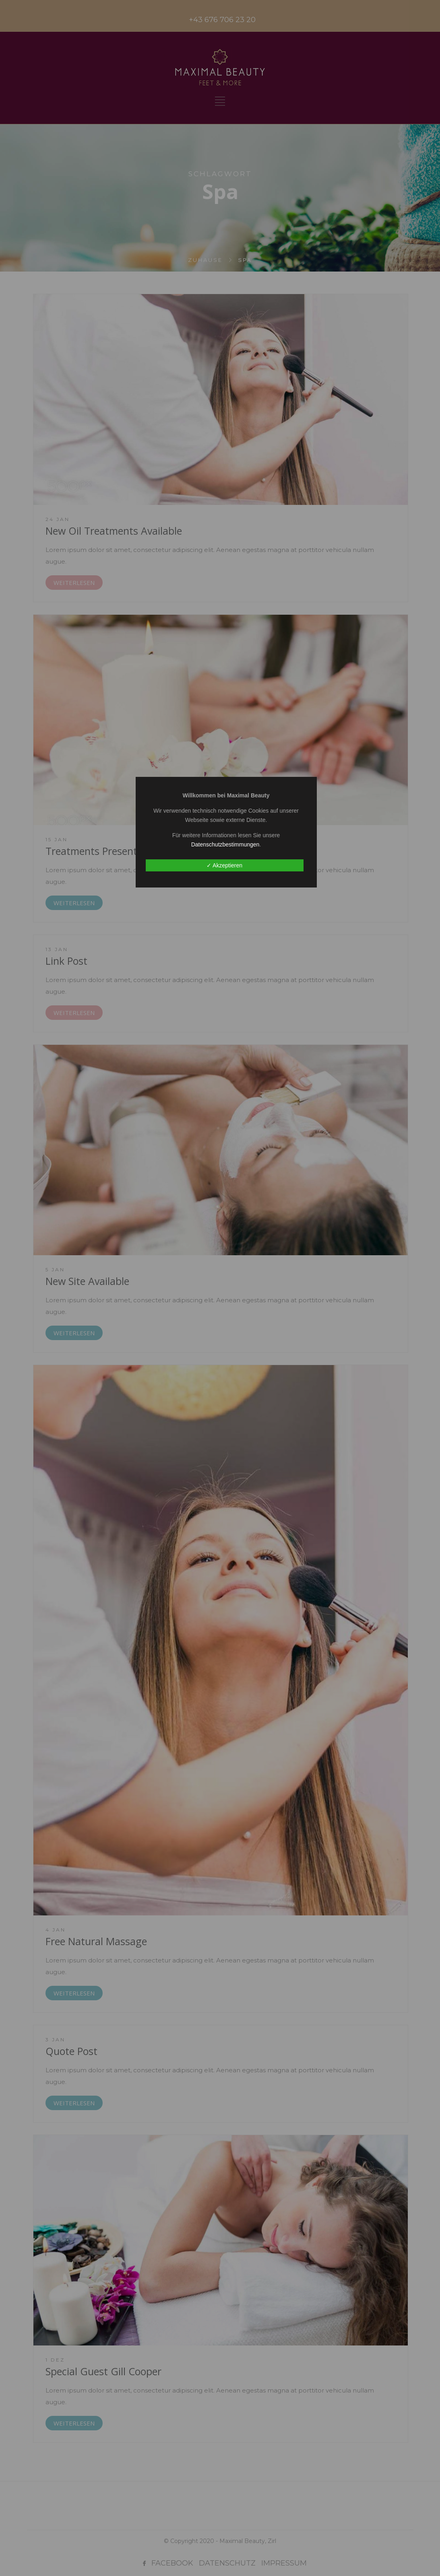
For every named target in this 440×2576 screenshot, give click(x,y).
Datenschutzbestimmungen (225, 844)
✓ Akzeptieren (224, 865)
